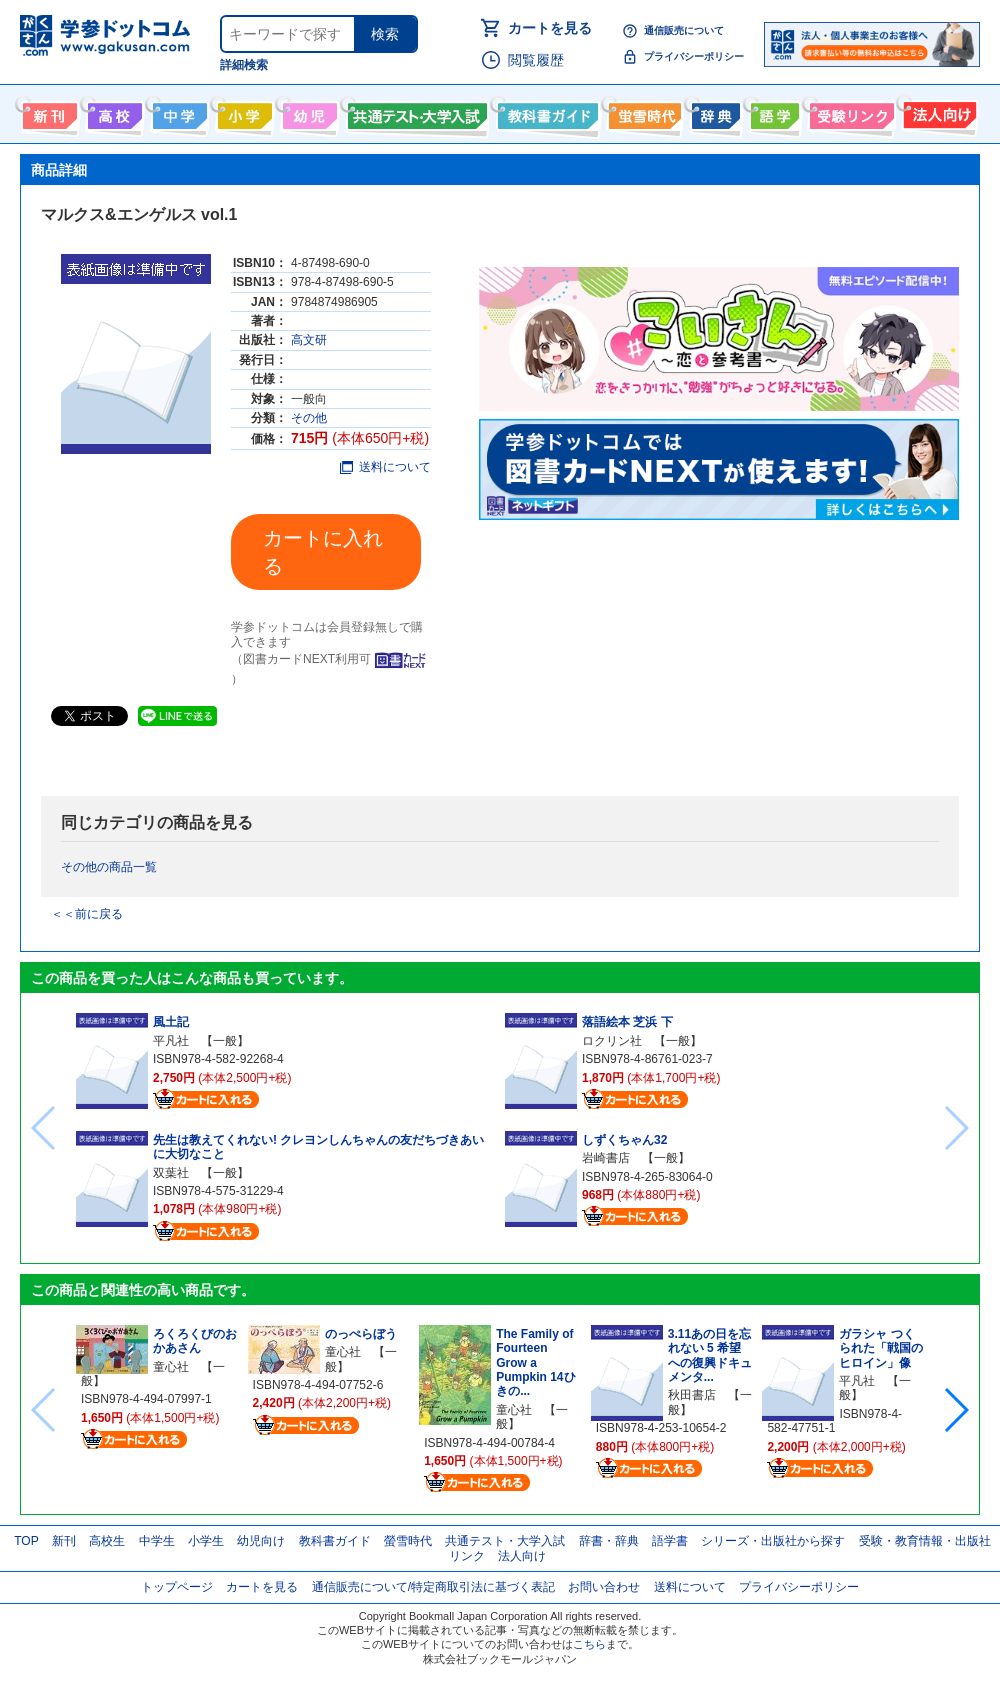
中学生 (157, 1541)
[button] (955, 1410)
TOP (26, 1541)
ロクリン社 (612, 1041)
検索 (385, 34)
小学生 (206, 1541)
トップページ (177, 1587)
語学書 (772, 112)
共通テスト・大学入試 (415, 112)
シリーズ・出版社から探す (773, 1541)
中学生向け (177, 112)
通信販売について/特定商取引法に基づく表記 (433, 1587)
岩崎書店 (606, 1158)
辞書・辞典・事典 (713, 112)
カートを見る (550, 28)
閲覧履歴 (536, 60)
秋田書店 (692, 1395)
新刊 (64, 1541)
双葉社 (171, 1173)
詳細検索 (244, 65)
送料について (385, 467)
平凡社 (171, 1041)
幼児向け (307, 112)
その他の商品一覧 (109, 867)
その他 (309, 418)
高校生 (107, 1541)
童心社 (171, 1367)
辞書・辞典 (609, 1541)
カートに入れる (323, 552)
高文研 (309, 340)
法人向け (937, 112)
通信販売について (684, 30)
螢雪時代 (642, 112)
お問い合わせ (604, 1587)
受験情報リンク (849, 112)
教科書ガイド (545, 112)
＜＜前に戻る (87, 914)
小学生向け (242, 112)
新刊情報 (47, 112)
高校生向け (112, 112)
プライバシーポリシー (694, 56)
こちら (589, 1644)
